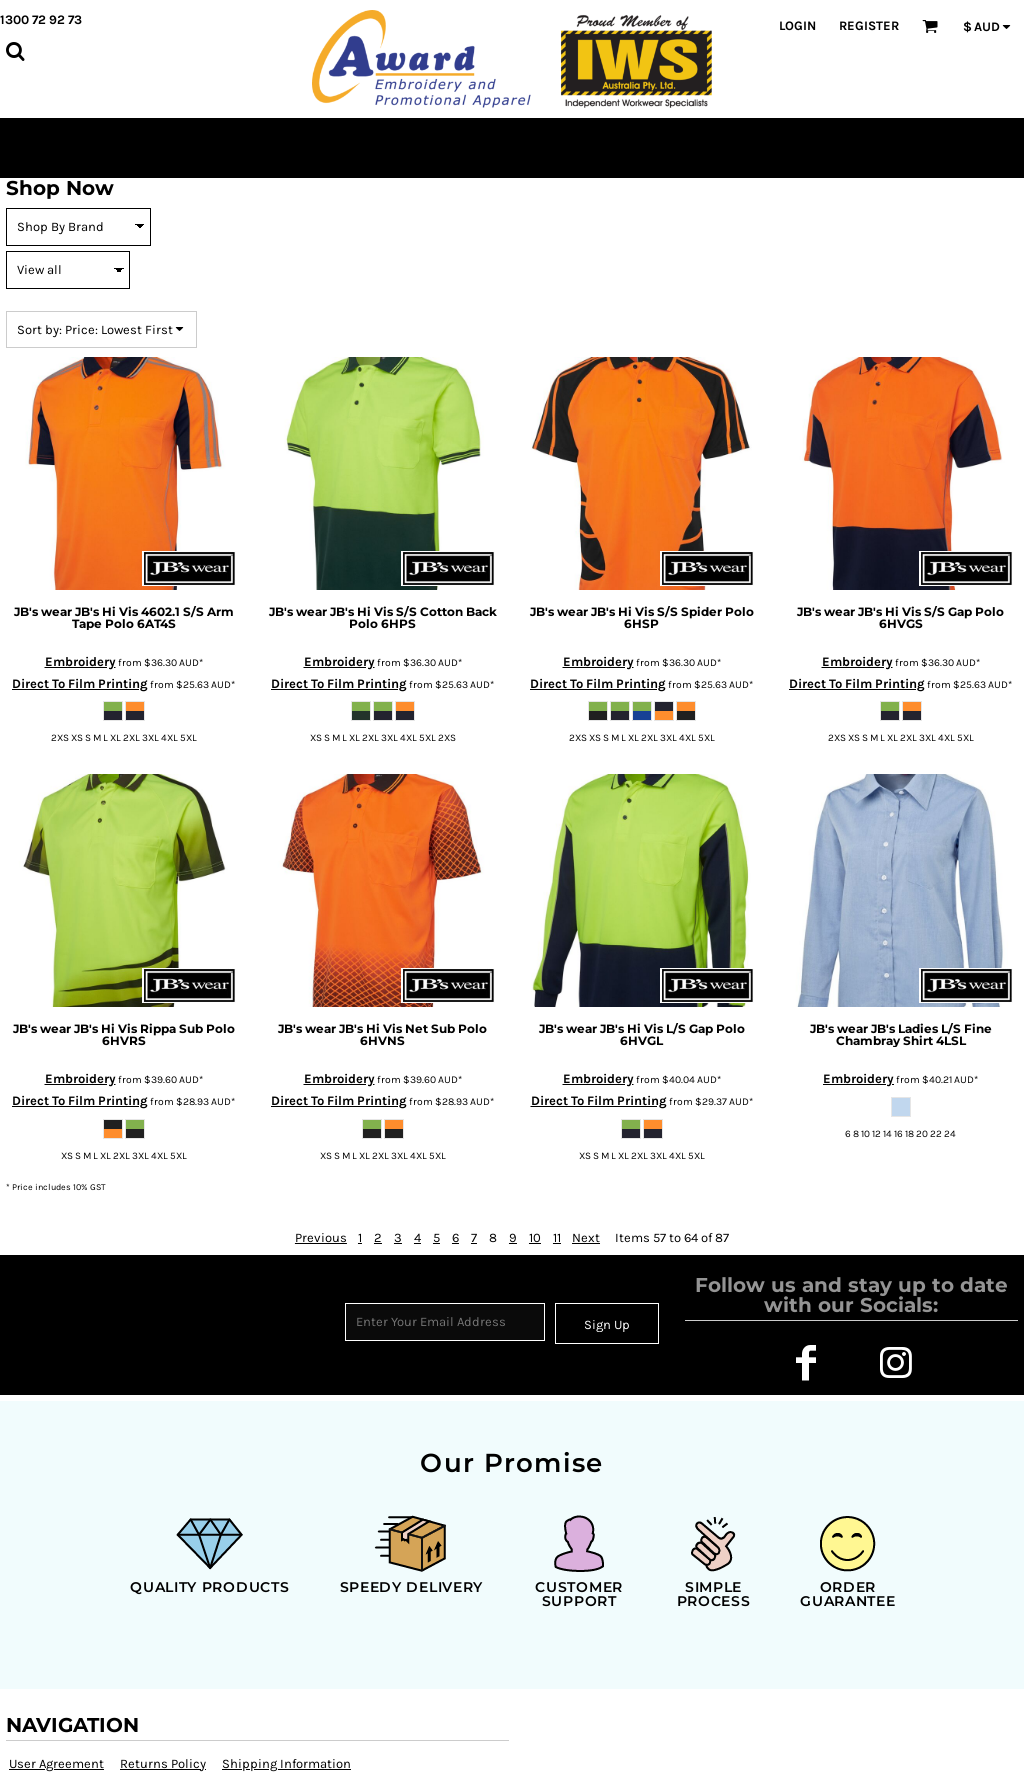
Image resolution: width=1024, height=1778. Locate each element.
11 (557, 1237)
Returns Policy (163, 1763)
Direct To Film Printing (80, 683)
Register (869, 25)
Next (586, 1237)
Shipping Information (286, 1763)
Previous (321, 1237)
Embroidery (80, 661)
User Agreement (56, 1763)
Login (797, 25)
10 (535, 1237)
